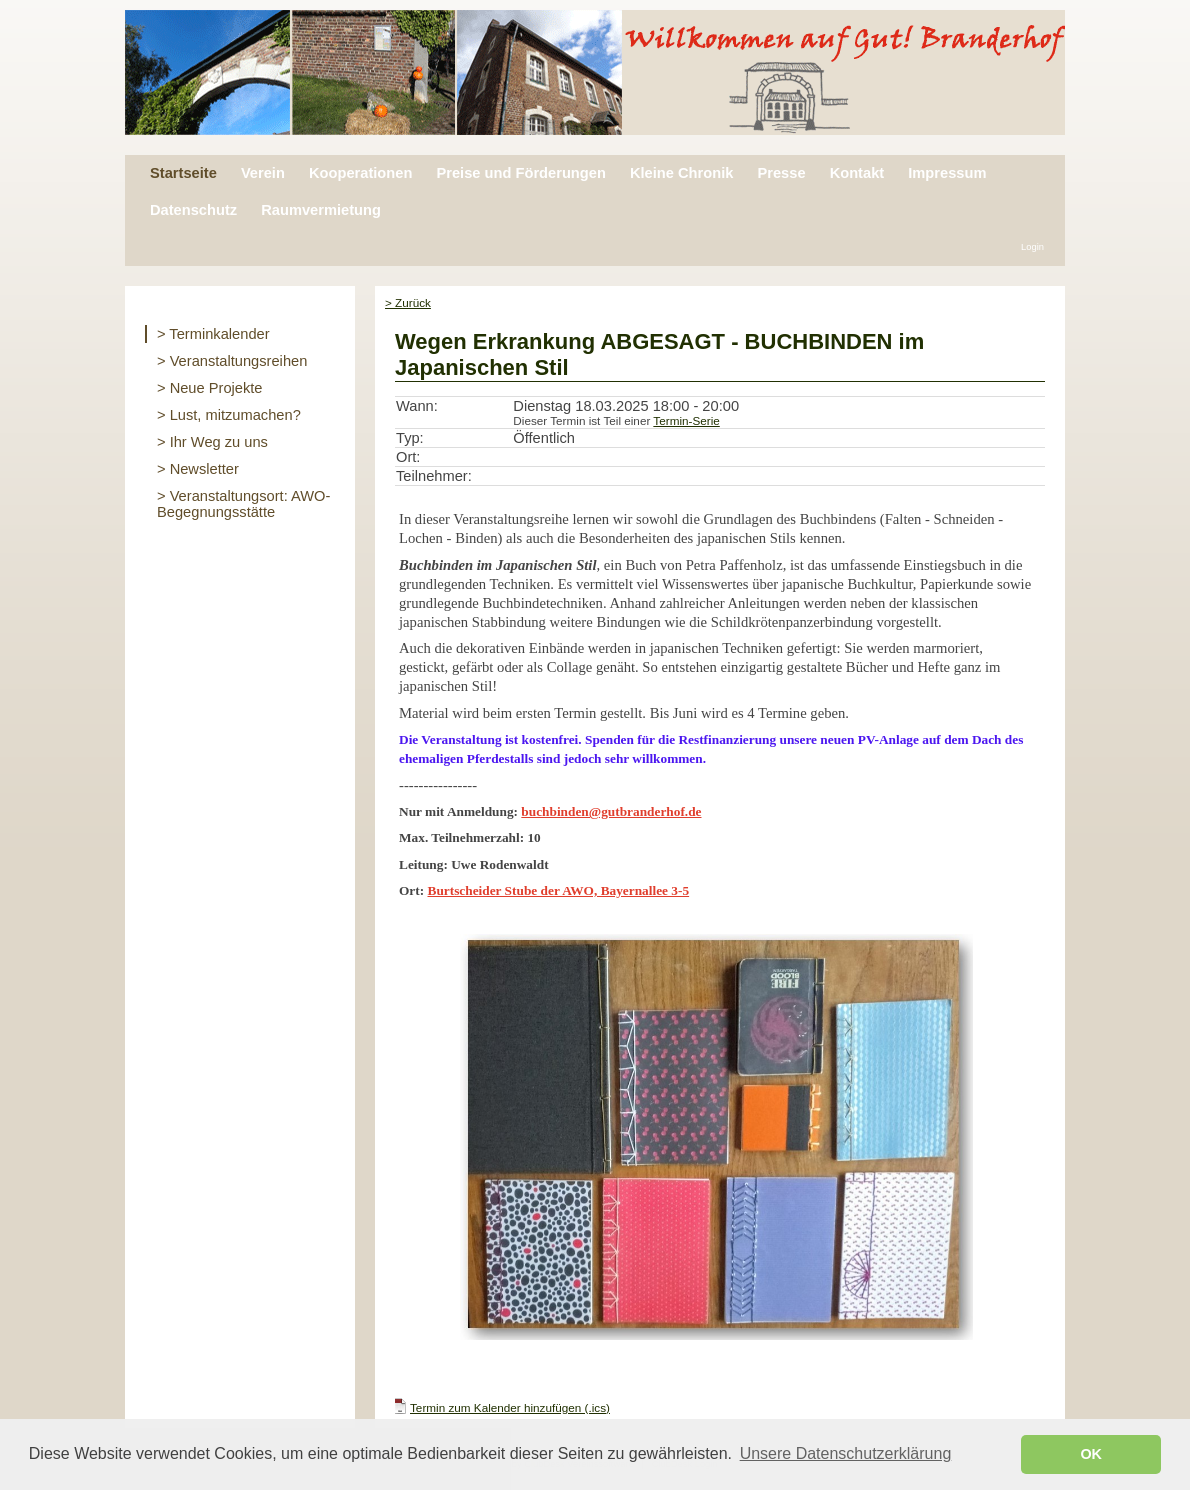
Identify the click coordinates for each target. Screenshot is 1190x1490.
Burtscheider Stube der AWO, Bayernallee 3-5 (559, 890)
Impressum (947, 173)
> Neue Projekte (210, 388)
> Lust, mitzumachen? (229, 415)
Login (1032, 247)
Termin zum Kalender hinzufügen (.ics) (510, 1407)
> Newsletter (198, 469)
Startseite (183, 173)
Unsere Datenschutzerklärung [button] (846, 1453)
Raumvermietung (321, 210)
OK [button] (1091, 1454)
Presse (781, 173)
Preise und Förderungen (520, 173)
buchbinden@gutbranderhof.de (611, 811)
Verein (263, 173)
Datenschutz (193, 210)
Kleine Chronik (681, 173)
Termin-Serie (686, 420)
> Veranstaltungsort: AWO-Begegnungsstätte (243, 504)
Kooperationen (360, 173)
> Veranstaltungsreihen (232, 361)
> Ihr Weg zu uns (212, 442)
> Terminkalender (213, 334)
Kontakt (857, 173)
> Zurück (408, 302)
